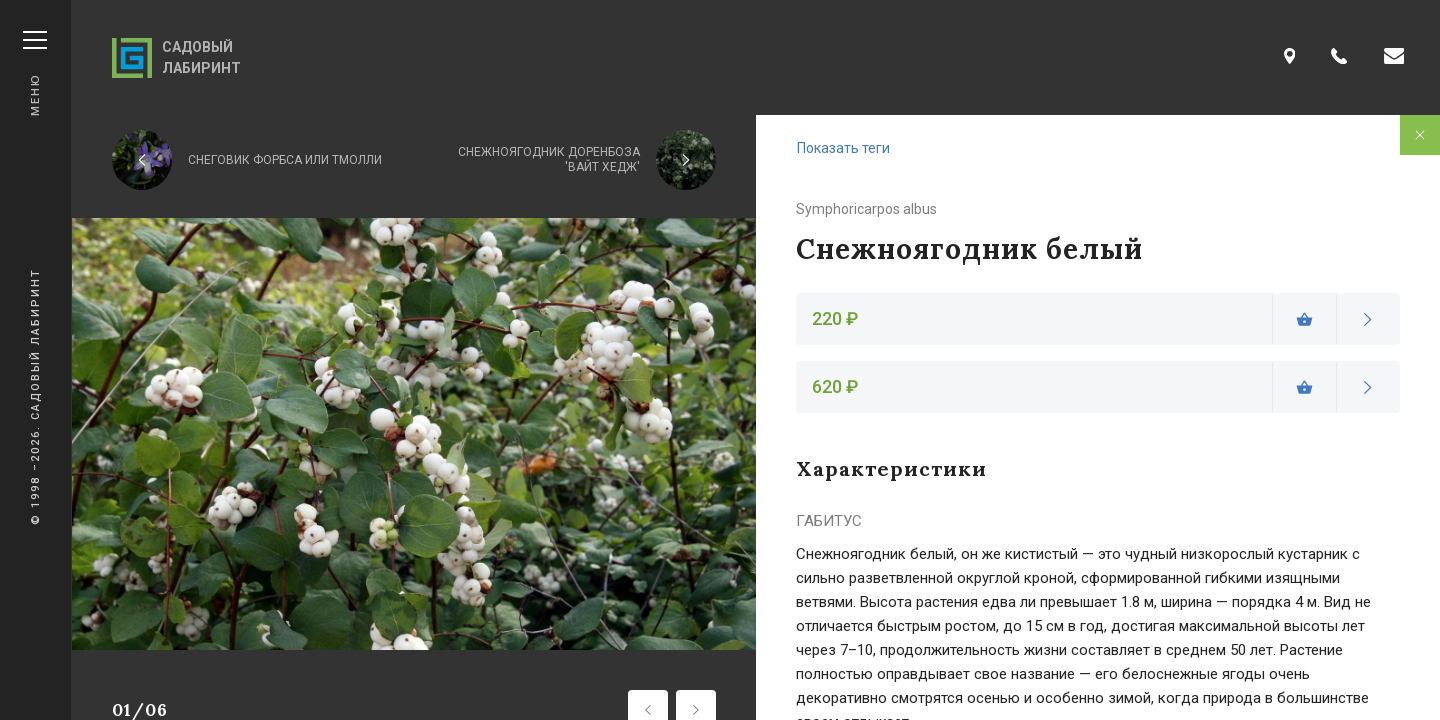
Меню (35, 73)
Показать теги (843, 148)
